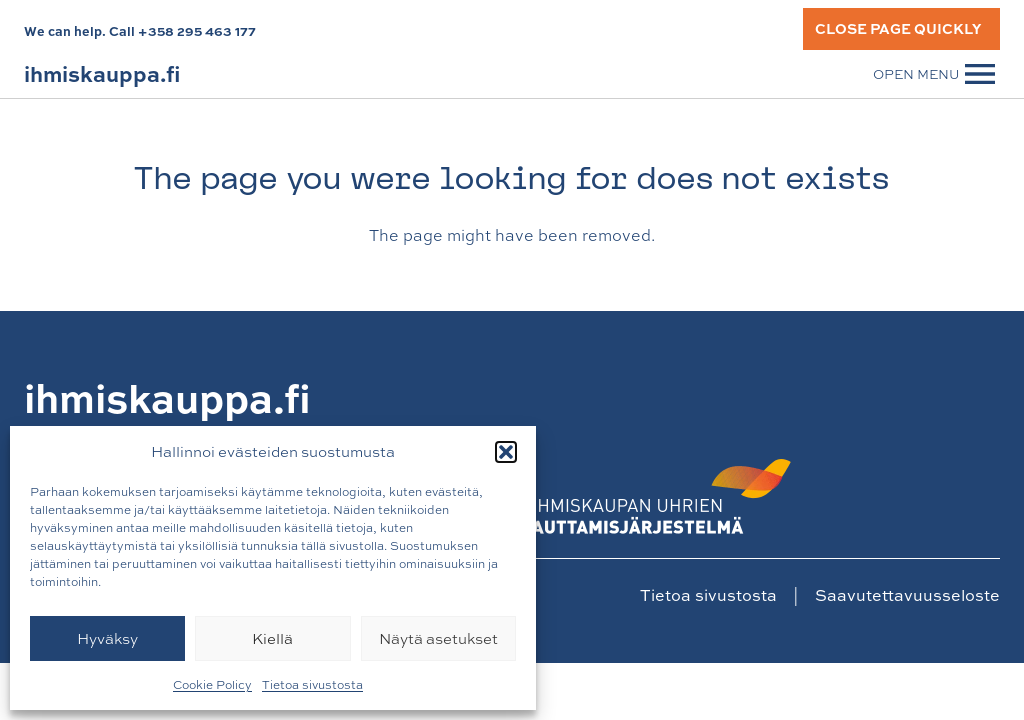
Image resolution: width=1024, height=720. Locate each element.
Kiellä (272, 638)
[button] (506, 452)
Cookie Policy (212, 685)
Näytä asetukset (438, 638)
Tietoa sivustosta (312, 685)
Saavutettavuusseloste (907, 595)
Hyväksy (107, 638)
